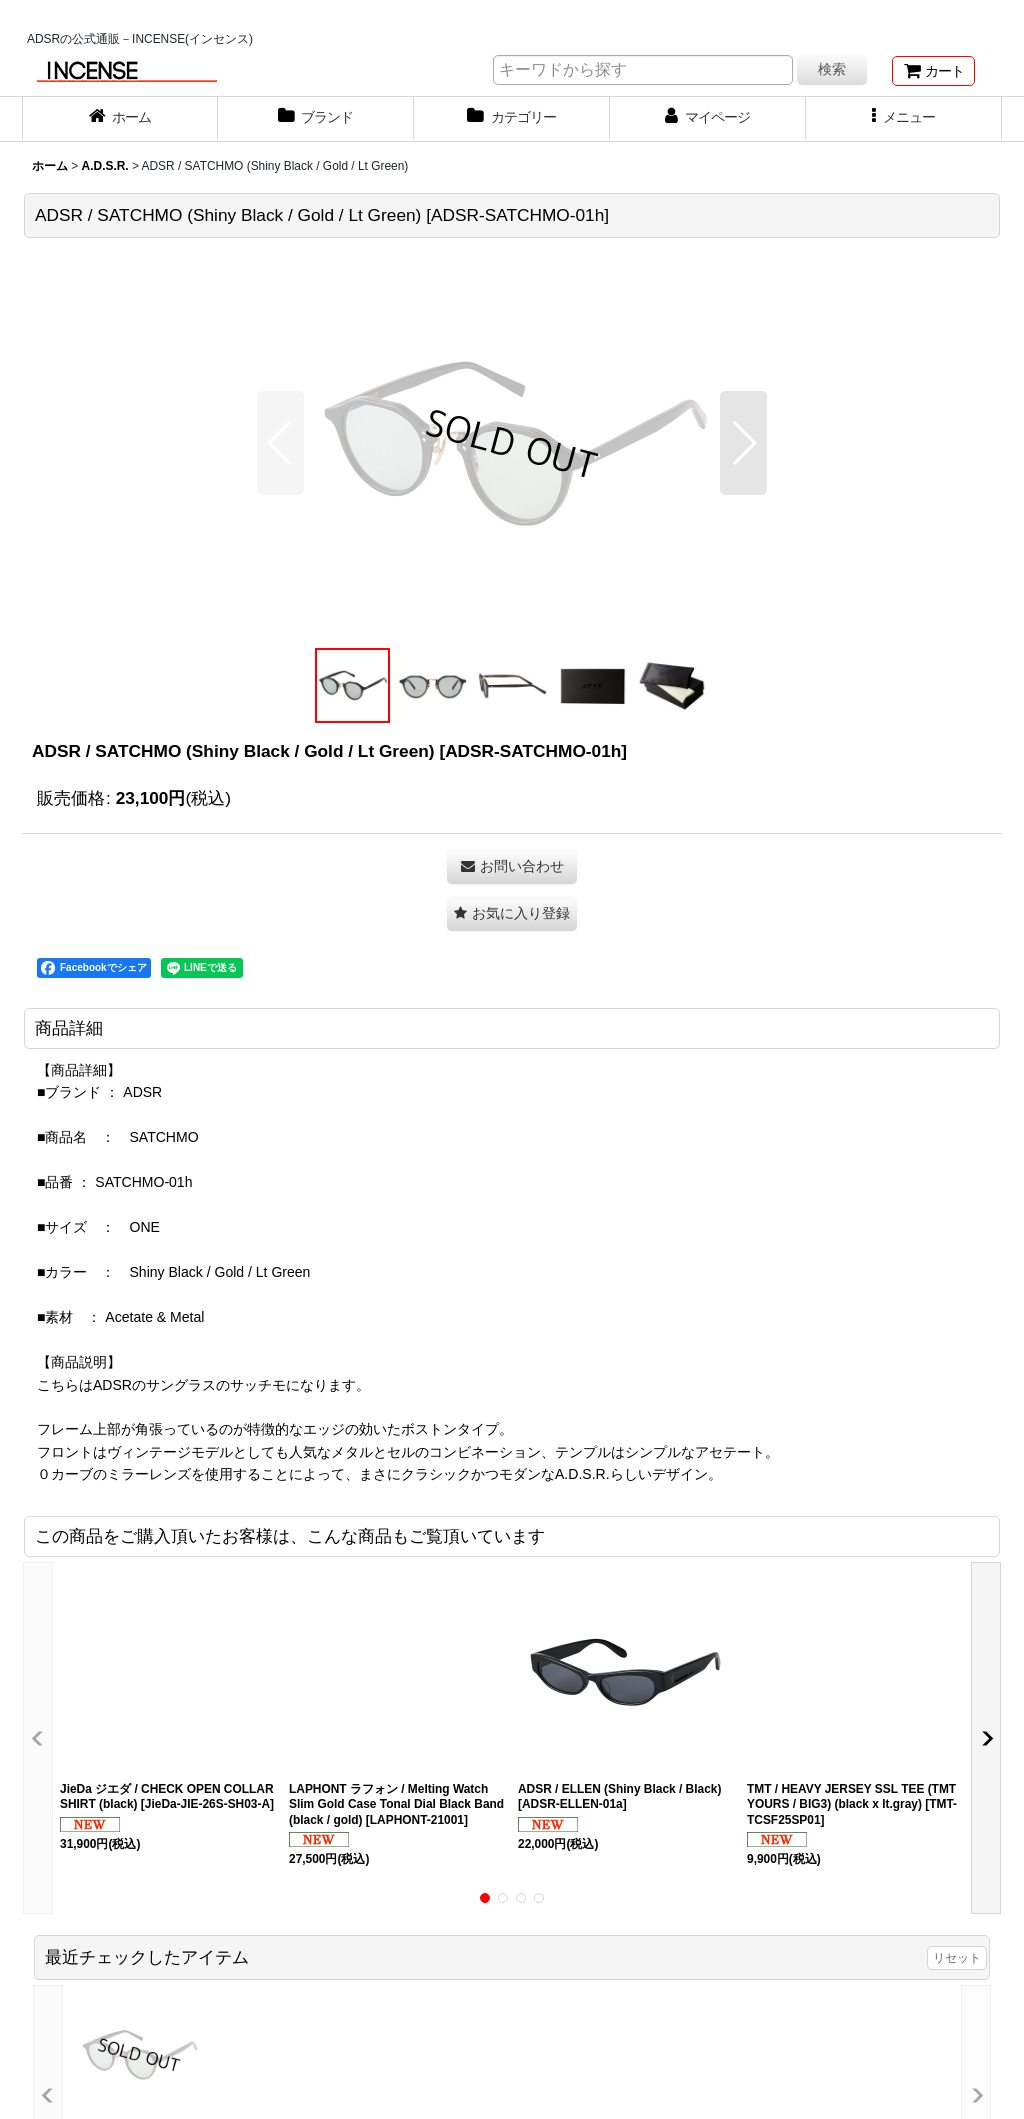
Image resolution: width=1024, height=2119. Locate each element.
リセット (957, 1958)
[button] (904, 119)
